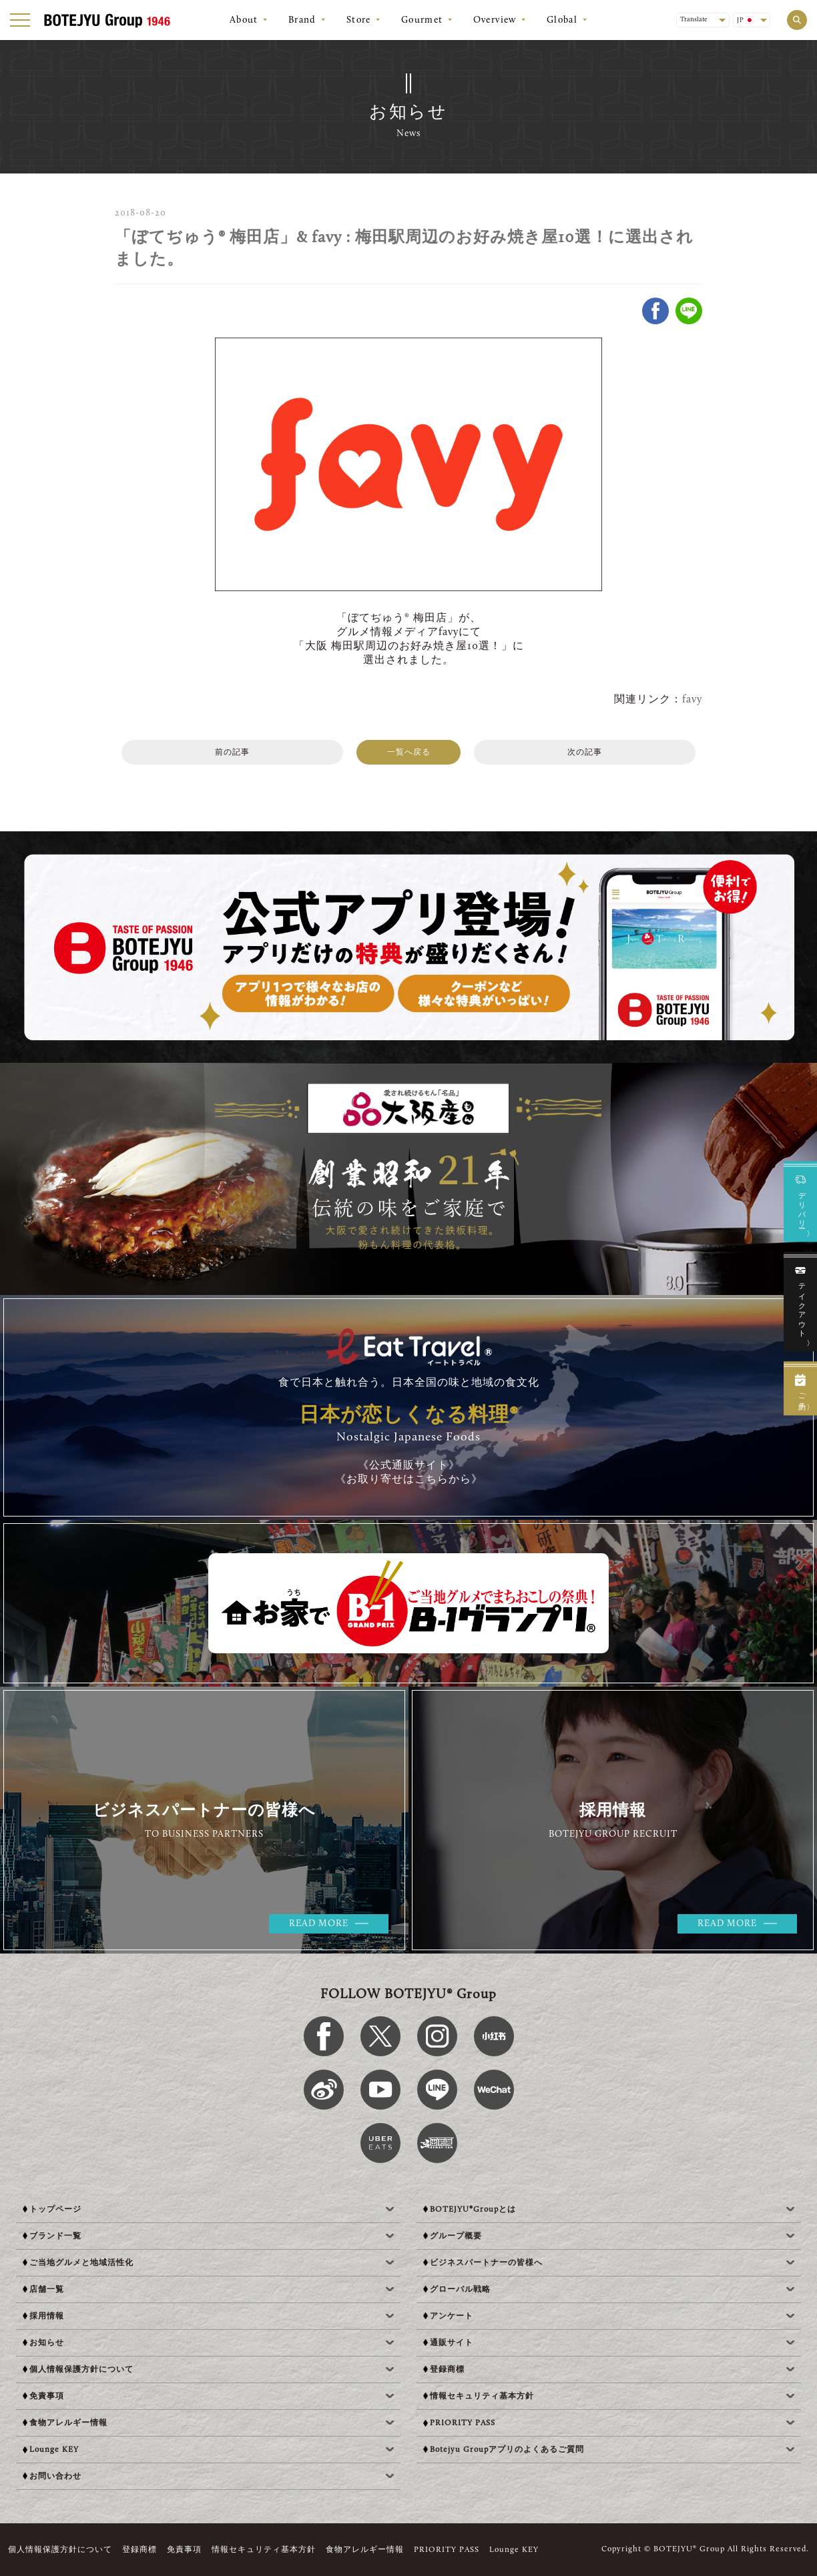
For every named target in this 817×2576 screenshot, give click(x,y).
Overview (495, 20)
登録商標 (139, 2550)
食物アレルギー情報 (365, 2550)
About (244, 20)
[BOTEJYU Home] (107, 20)
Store (358, 20)
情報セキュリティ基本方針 (264, 2550)
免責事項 (184, 2550)
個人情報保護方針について (60, 2550)
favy (692, 700)
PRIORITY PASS (446, 2550)
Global (562, 20)
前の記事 (232, 753)
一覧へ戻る (409, 753)
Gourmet (422, 20)
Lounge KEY (514, 2550)
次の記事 (584, 753)
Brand (302, 20)
